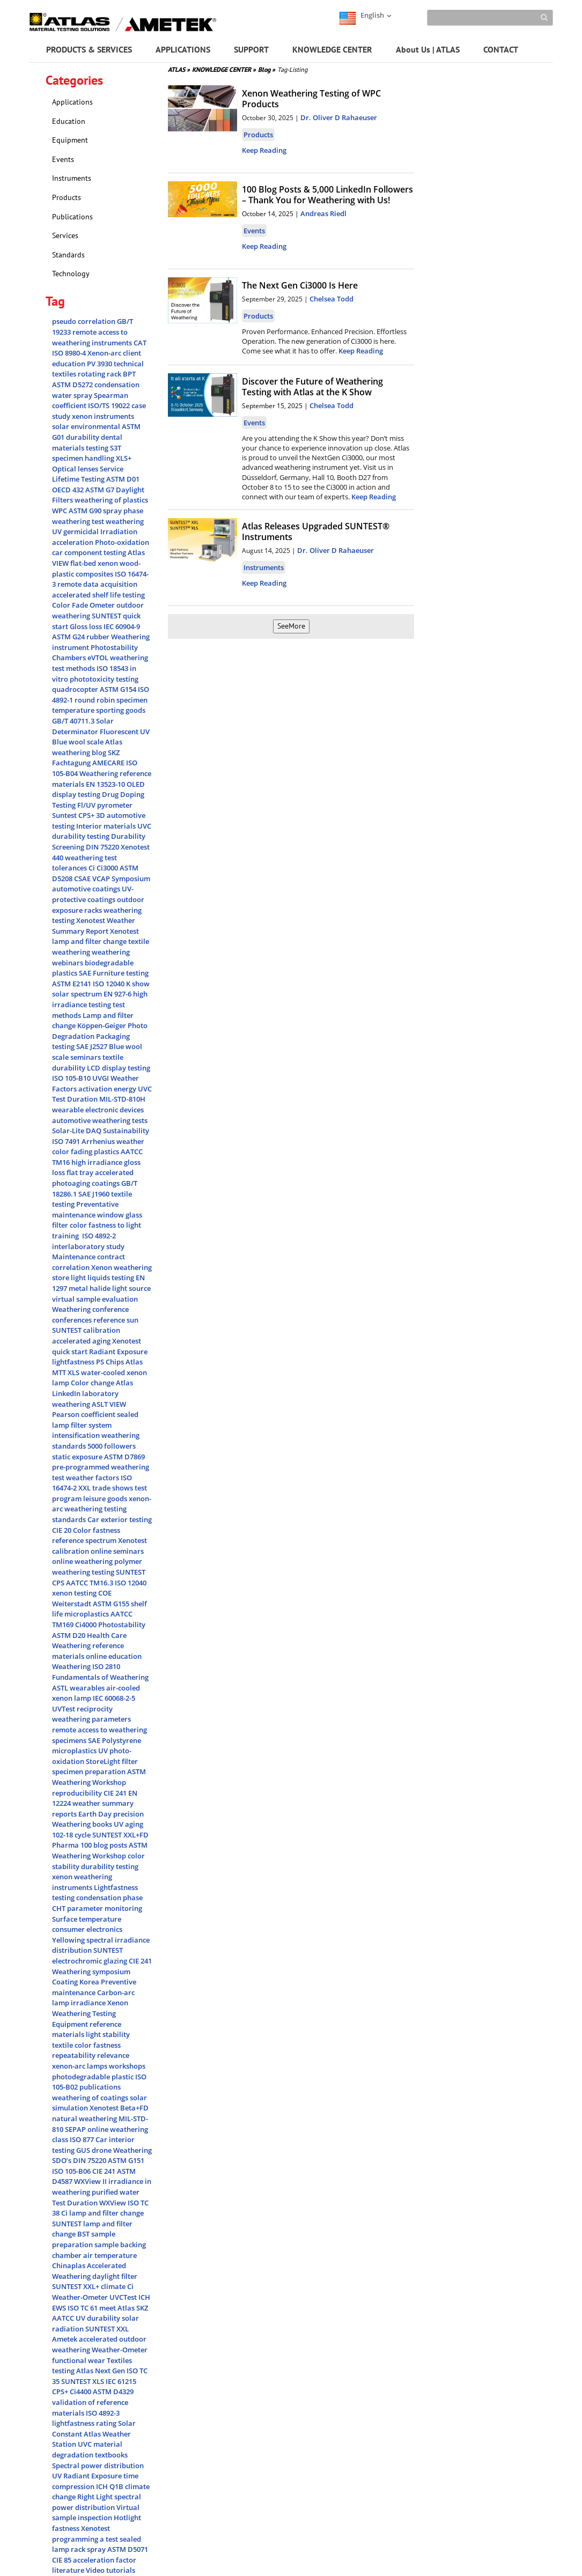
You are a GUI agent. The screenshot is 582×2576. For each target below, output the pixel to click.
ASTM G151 (126, 2160)
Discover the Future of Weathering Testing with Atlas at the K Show (312, 386)
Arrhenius (99, 1141)
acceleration (73, 542)
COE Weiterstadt (82, 1598)
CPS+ (61, 2391)
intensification (76, 1435)
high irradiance (97, 1162)
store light (69, 1277)
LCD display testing (118, 1068)
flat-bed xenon (95, 563)
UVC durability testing (101, 831)
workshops (127, 2066)
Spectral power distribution (98, 2465)
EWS (60, 2308)
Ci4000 (86, 1624)
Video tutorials (110, 2570)
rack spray (89, 2549)
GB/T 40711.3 (74, 721)
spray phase (123, 510)
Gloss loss (87, 626)
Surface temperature (86, 1919)
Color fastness (96, 1530)
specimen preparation (89, 1771)
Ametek (65, 2339)
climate (114, 2286)
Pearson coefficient (84, 1414)
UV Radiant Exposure (87, 2476)
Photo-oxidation (122, 542)
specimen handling (84, 458)
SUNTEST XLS (83, 2381)
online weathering (83, 1561)
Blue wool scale (78, 742)
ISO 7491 (67, 1141)
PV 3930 (100, 363)
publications (100, 2087)
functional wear (79, 2360)
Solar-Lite (69, 1130)
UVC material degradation (87, 2449)
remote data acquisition (97, 584)
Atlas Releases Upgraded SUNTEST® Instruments (315, 531)
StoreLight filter (112, 1761)
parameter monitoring (104, 1908)
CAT (140, 343)
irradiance (89, 2002)
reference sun (115, 1320)
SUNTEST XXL (107, 2329)
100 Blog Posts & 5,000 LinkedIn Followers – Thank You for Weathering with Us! (327, 194)
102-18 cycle (72, 1835)
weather (130, 1141)
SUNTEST (108, 1950)
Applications (72, 102)
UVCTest (123, 2297)
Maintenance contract (88, 1256)
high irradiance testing (100, 999)
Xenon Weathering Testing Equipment (90, 2013)
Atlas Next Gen (101, 2370)
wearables (88, 1688)
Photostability (121, 1624)
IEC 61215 (121, 2381)
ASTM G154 (119, 689)
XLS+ (123, 458)
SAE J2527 (92, 1046)
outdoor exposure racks (98, 905)
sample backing (120, 2244)
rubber (98, 636)
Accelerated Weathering (89, 2271)
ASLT (100, 1404)
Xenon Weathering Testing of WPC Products (311, 98)
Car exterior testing (119, 1519)
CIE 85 (62, 2560)
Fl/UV (87, 805)
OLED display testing (98, 789)
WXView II (91, 2181)
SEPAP (76, 2129)
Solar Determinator (83, 726)
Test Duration (75, 2203)
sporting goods (120, 710)
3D (101, 815)
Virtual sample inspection (95, 2513)
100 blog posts (104, 1845)
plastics (107, 1151)
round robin (95, 700)
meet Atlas (117, 2308)
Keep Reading (264, 150)
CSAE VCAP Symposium (112, 878)
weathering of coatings (91, 2097)
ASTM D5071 (127, 2549)
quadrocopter (76, 689)
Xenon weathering (121, 1267)
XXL (85, 1488)
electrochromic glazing (90, 1961)
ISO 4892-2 (99, 1236)
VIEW (117, 1404)
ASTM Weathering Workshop (99, 1777)
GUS (84, 2150)
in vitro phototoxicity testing (95, 673)
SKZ (142, 2308)
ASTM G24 (69, 636)
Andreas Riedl (323, 213)
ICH (144, 2297)
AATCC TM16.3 (90, 1583)
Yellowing (69, 1940)
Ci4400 (81, 2391)
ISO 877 (82, 2139)
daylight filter (114, 2276)
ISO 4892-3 (103, 2413)
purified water (115, 2192)
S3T (115, 448)
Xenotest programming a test (86, 2533)
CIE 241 (116, 1793)
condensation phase (109, 1897)
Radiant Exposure (118, 1351)
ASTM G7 (100, 489)
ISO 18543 (113, 668)
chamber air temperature (94, 2255)
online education (114, 1656)
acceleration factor (104, 2560)
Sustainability (126, 1130)
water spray (73, 395)
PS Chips (111, 1362)
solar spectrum (78, 994)
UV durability (99, 2318)
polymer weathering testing (97, 1566)
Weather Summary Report (93, 926)
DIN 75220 (103, 847)
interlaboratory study (88, 1246)
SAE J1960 (94, 1194)
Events (63, 159)
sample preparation (83, 2239)
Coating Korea (76, 1982)
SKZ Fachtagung (86, 758)
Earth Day (95, 1814)
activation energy (108, 1089)
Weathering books (83, 1824)
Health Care (107, 1635)
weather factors (93, 1477)
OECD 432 (68, 489)
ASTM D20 (69, 1635)
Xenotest (91, 920)
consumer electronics (87, 1929)
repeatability (74, 2055)
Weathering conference (90, 1309)
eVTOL (98, 657)
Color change (93, 1382)
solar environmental (87, 426)
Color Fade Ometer (84, 605)
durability (83, 437)
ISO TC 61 (83, 2308)
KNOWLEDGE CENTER (332, 49)
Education (68, 121)
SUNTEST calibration (86, 1330)
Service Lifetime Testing (87, 474)
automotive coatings (87, 889)
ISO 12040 (109, 983)
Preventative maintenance (85, 1209)
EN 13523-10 (106, 784)
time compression (95, 2481)
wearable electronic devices (98, 1109)
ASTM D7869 (124, 1457)
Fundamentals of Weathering (100, 1677)
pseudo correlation (84, 321)
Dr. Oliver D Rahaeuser (338, 117)
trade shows (113, 1488)
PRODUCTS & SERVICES (89, 49)
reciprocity (95, 1709)
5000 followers (111, 1446)
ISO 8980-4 (69, 353)
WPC (60, 510)
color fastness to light (105, 1225)
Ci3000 (108, 868)
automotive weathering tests (100, 1120)
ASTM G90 (86, 510)
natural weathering (85, 2118)
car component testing (90, 552)
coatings (106, 1183)
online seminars (117, 1551)
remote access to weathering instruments (93, 337)
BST (84, 2234)
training (67, 1236)
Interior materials (106, 826)
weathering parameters (91, 1719)
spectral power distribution (96, 2502)
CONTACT (500, 49)
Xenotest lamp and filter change (95, 936)
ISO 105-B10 (72, 1078)
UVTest (64, 1709)
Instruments (71, 178)
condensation (116, 384)
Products (66, 197)
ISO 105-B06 (72, 2171)
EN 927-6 (118, 994)
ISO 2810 (106, 1666)
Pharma (66, 1845)
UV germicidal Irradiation (94, 531)
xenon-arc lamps (80, 2066)
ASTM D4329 (113, 2391)
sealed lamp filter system (95, 1419)
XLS (74, 1372)
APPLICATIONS (183, 49)
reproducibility (78, 1793)
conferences (72, 1320)
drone (102, 2150)
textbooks (111, 2455)
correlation (71, 1267)
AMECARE (109, 762)
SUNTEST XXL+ (76, 2286)
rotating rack (100, 374)
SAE (86, 973)
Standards (68, 255)
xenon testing (75, 1593)
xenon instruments (103, 416)
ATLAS (179, 69)
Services (65, 235)
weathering (125, 521)
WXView (113, 2203)
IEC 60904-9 (122, 626)
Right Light (95, 2496)
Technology (71, 273)
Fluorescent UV (125, 731)
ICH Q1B (110, 2486)
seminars (86, 1057)
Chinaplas (69, 2265)
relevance (113, 2055)
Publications (72, 217)
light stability (108, 2034)
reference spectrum (85, 1540)
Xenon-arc (105, 353)
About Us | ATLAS (428, 49)
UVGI (101, 1078)
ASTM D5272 (73, 384)
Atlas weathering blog (87, 747)
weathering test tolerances (84, 863)
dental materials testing (87, 442)
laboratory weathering (85, 1399)
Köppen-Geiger (102, 1025)
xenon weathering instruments (82, 1882)
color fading (73, 1151)
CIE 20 (62, 1530)
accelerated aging (82, 1341)
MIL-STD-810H (122, 1099)
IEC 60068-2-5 (114, 1698)
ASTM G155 (112, 1603)
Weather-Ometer (120, 2349)
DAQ (94, 1130)
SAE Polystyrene (114, 1740)
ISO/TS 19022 (109, 405)
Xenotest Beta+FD (119, 2108)
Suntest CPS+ (74, 815)
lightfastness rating (85, 2423)
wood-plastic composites (96, 568)
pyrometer (114, 805)
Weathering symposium (91, 1971)
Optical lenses (76, 469)
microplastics (87, 1614)
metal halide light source (110, 1288)
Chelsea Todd (331, 299)
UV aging (128, 1824)
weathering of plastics (111, 500)
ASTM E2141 (72, 983)
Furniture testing (121, 973)
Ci (93, 868)
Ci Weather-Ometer (93, 2292)
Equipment (70, 140)
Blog (266, 69)
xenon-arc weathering (101, 1504)
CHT (59, 1908)
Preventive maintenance (94, 1987)
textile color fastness (86, 2045)
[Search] (489, 18)
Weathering (72, 1666)
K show (138, 983)
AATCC (64, 2318)
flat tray (81, 1172)
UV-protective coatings (93, 894)
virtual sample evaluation (95, 1299)
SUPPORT (251, 49)
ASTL (61, 1688)
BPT (129, 374)
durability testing (109, 1866)
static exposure (78, 1457)
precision (128, 1814)
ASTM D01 (122, 479)
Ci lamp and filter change (102, 2213)
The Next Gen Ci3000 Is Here (300, 285)
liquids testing (111, 1277)
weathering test (79, 521)
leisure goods (106, 1498)
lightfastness (74, 1362)
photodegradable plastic (93, 2077)
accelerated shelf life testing (98, 595)
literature (69, 2570)
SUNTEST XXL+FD (120, 1835)
